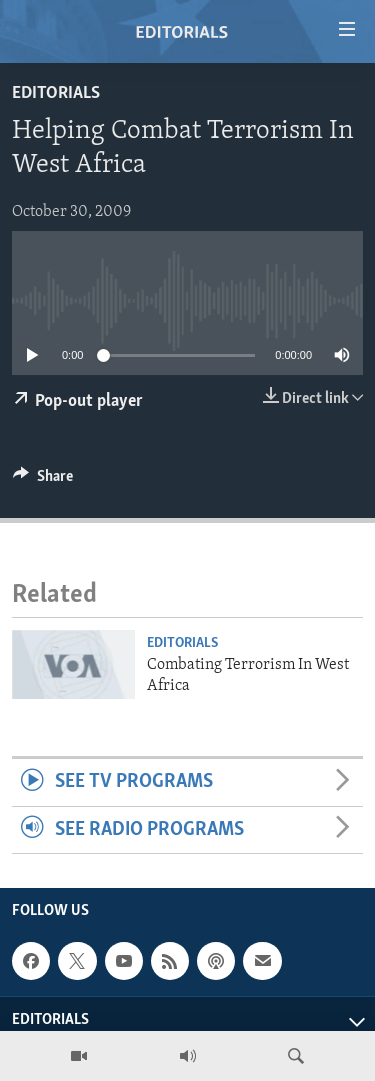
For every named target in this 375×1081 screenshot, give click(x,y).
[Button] (43, 481)
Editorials (56, 93)
